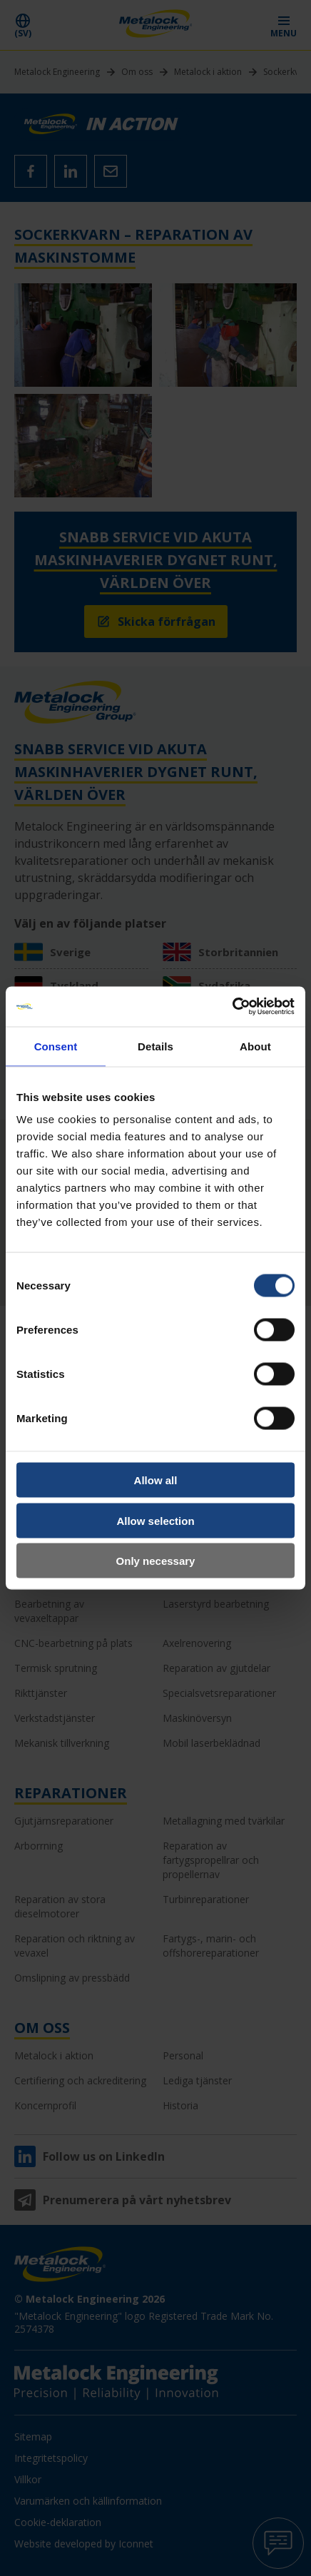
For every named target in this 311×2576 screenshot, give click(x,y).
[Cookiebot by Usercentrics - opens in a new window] (232, 1007)
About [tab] (255, 1046)
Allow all (156, 1480)
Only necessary (155, 1561)
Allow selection (155, 1520)
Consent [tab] (56, 1046)
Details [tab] (155, 1046)
